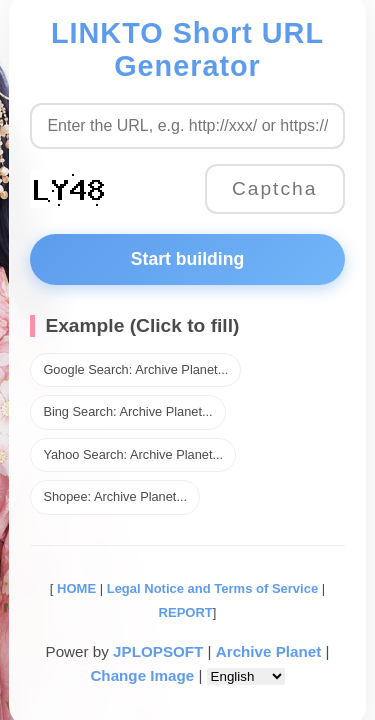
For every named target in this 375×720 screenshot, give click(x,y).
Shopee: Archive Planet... (115, 496)
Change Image (142, 675)
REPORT (186, 612)
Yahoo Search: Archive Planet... (133, 454)
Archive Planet (269, 651)
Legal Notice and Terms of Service (212, 588)
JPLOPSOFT (158, 651)
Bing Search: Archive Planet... (127, 411)
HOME (74, 588)
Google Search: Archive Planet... (135, 369)
